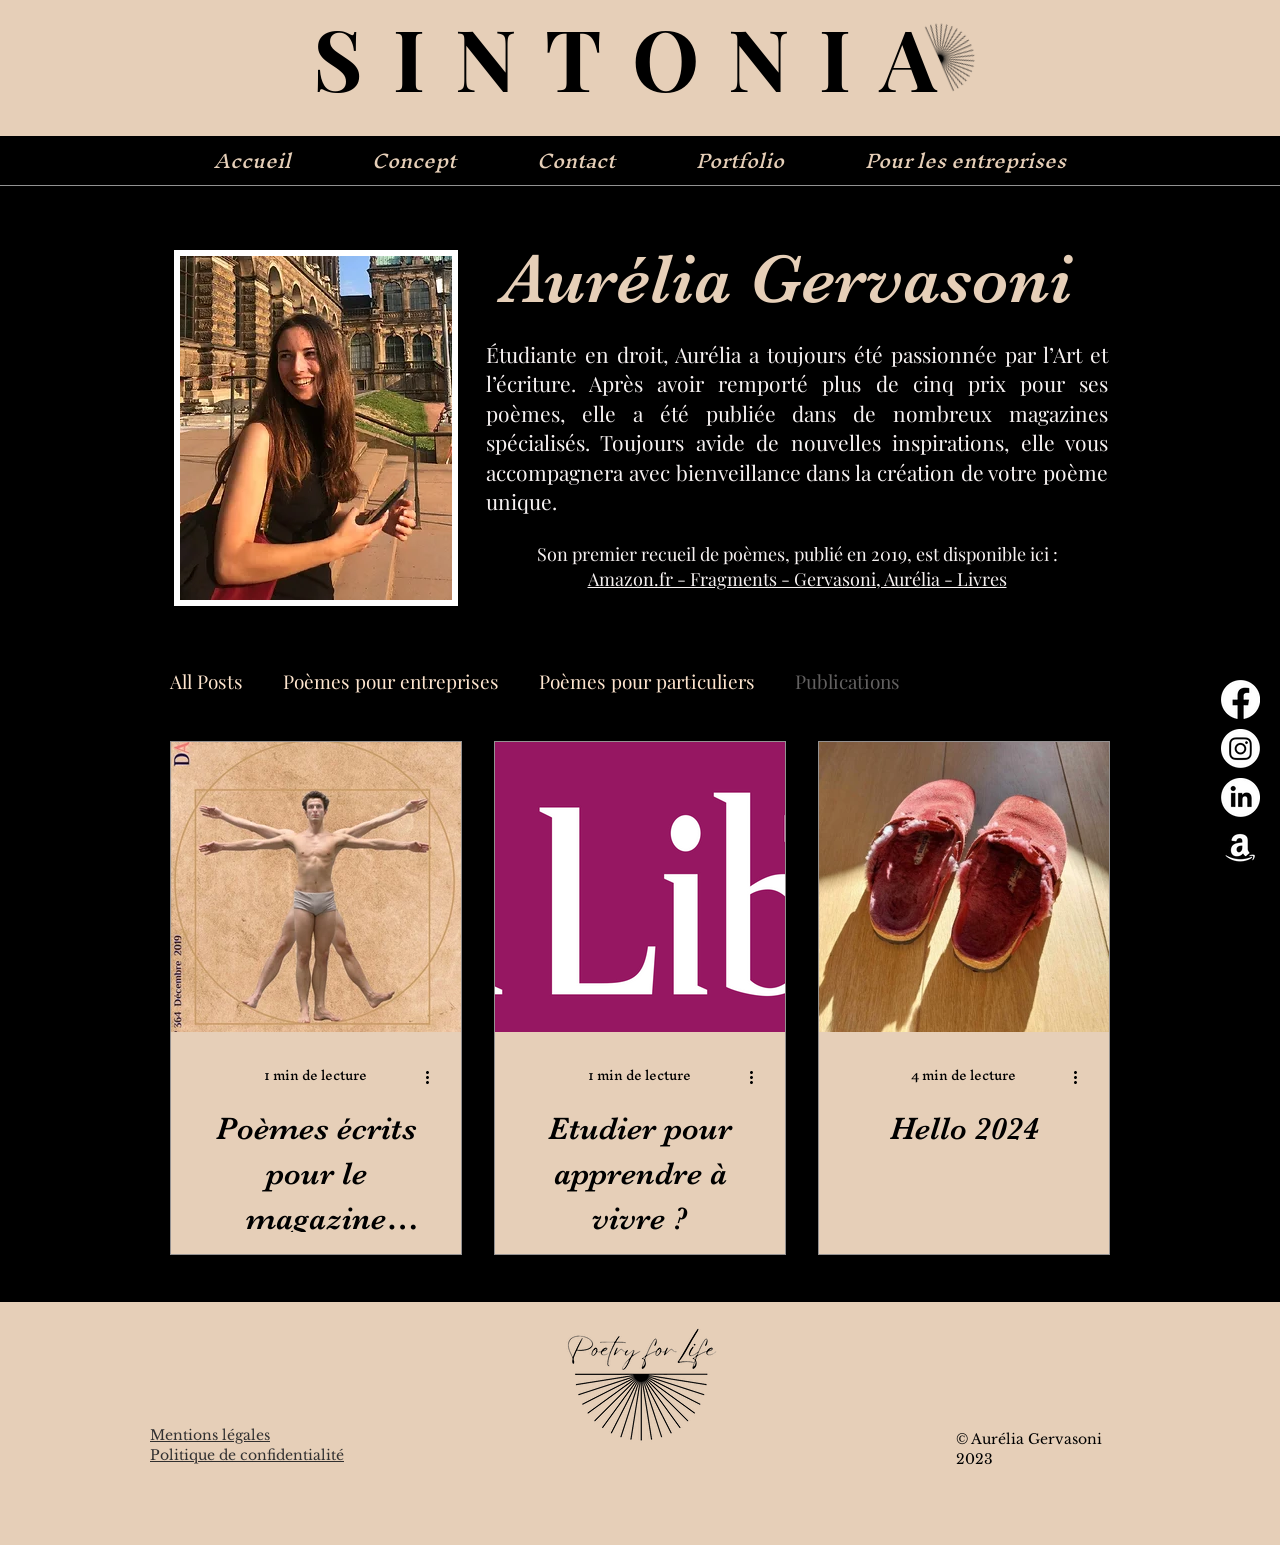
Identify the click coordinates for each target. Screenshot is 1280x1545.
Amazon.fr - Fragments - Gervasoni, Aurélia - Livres (797, 579)
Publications (847, 681)
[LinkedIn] (1240, 797)
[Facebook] (1240, 699)
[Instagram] (1240, 748)
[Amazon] (1240, 846)
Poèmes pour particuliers (647, 681)
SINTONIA (640, 56)
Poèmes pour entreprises (391, 681)
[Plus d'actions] (434, 1077)
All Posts (206, 681)
